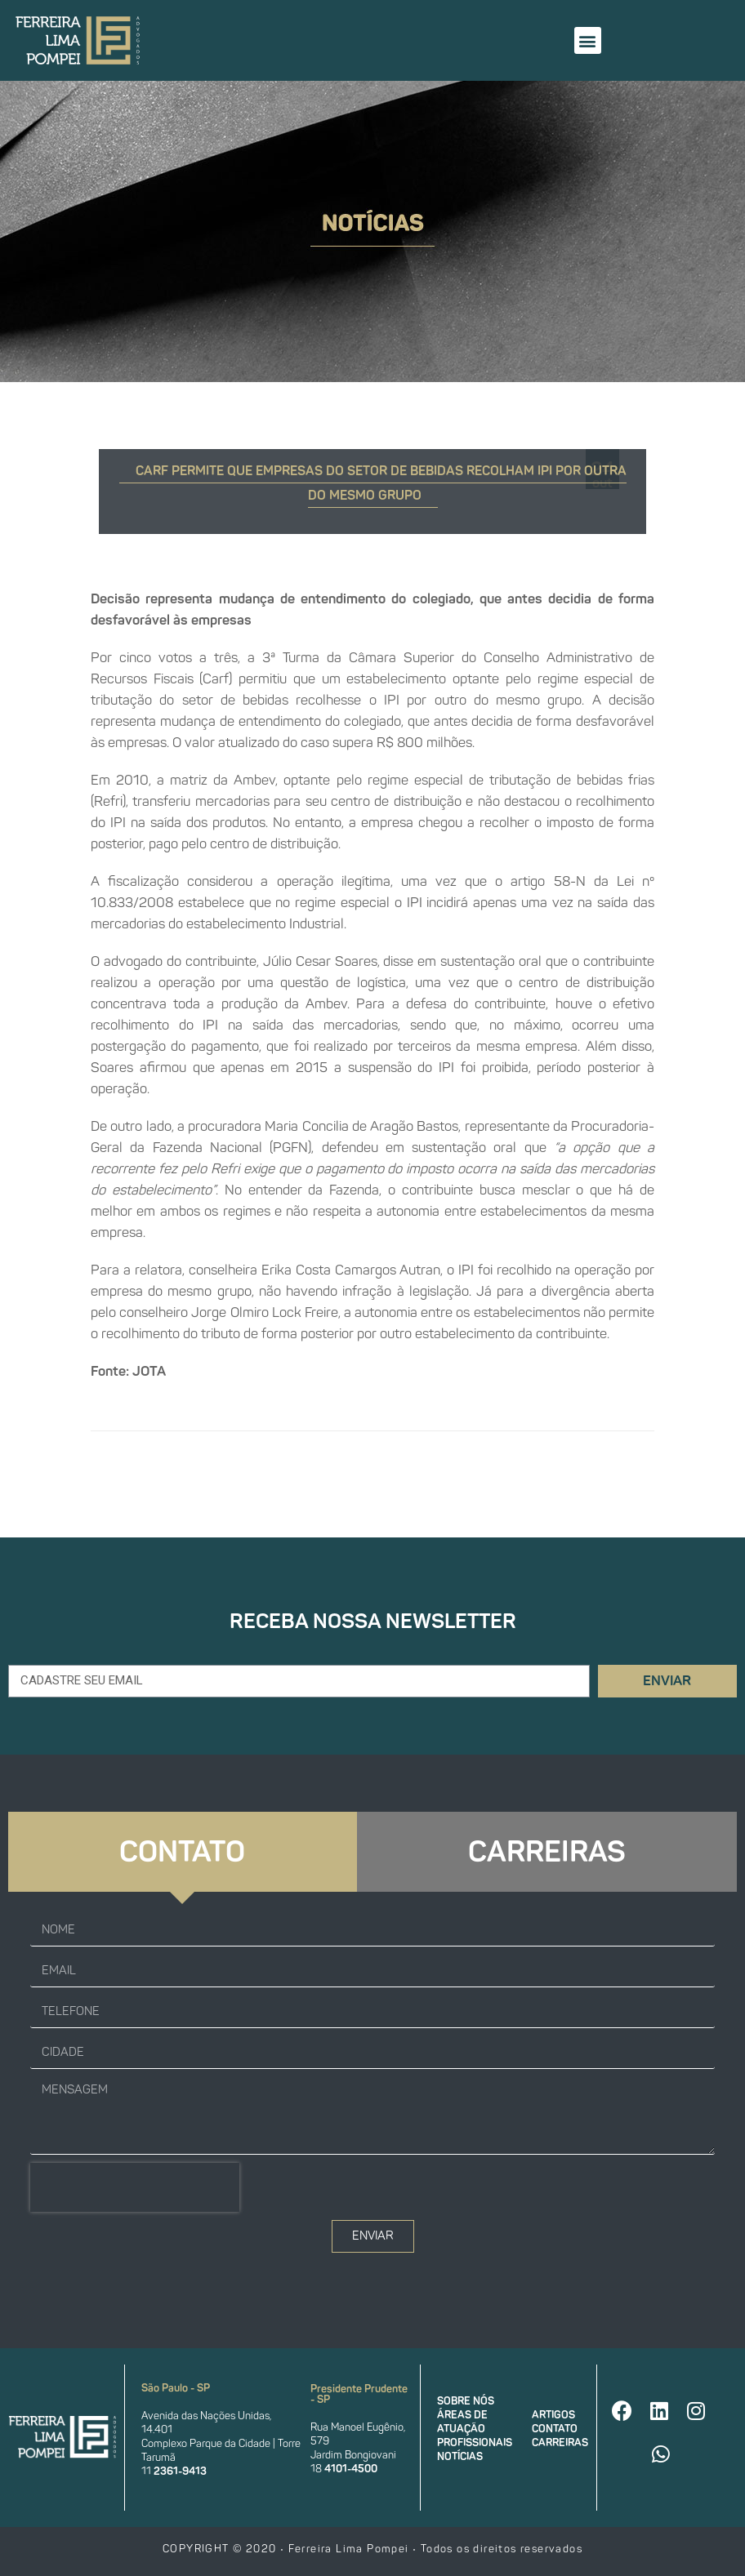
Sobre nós (465, 2401)
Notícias (460, 2456)
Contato (555, 2429)
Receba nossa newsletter (373, 1621)
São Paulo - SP (175, 2388)
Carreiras (560, 2442)
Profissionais (474, 2442)
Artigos (553, 2415)
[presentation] (134, 2187)
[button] (587, 40)
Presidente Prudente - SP (359, 2393)
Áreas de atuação (462, 2422)
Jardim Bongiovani (353, 2455)
